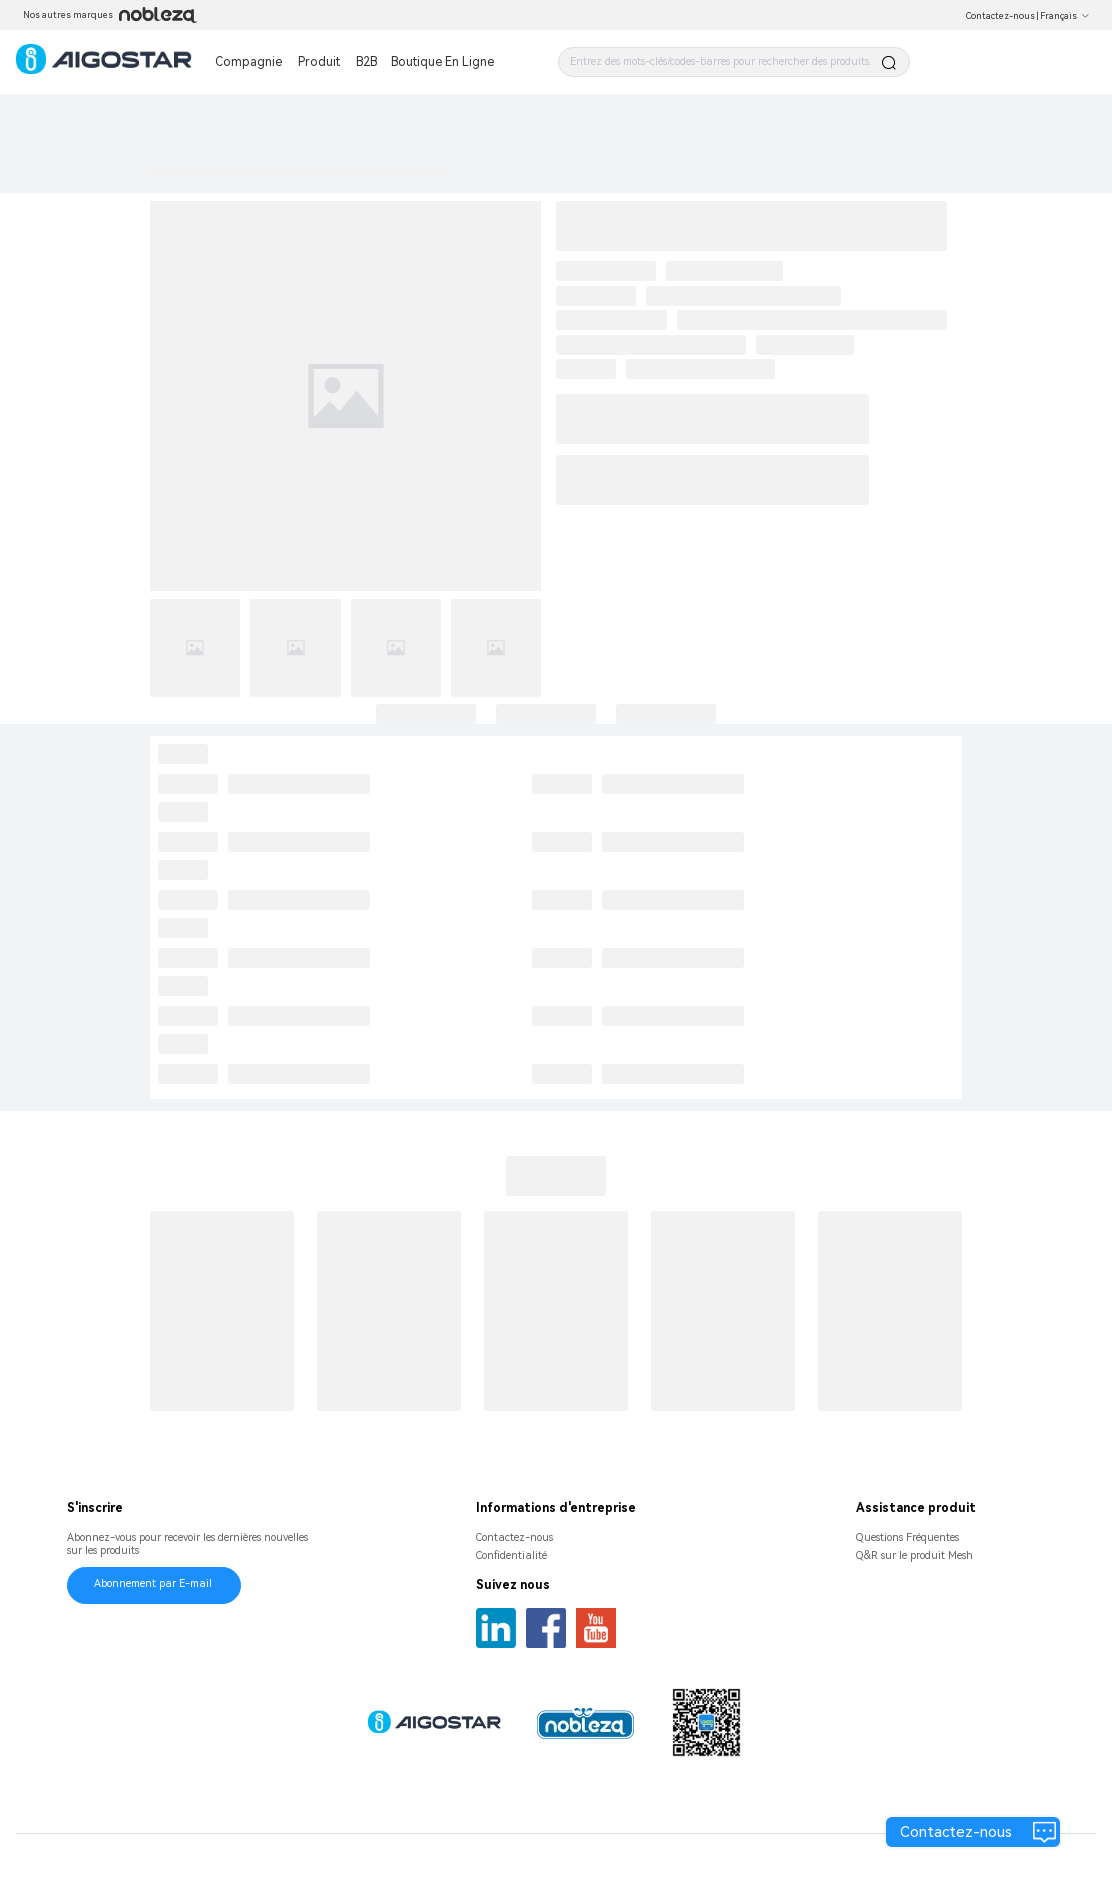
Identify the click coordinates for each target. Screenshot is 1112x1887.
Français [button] (1065, 16)
